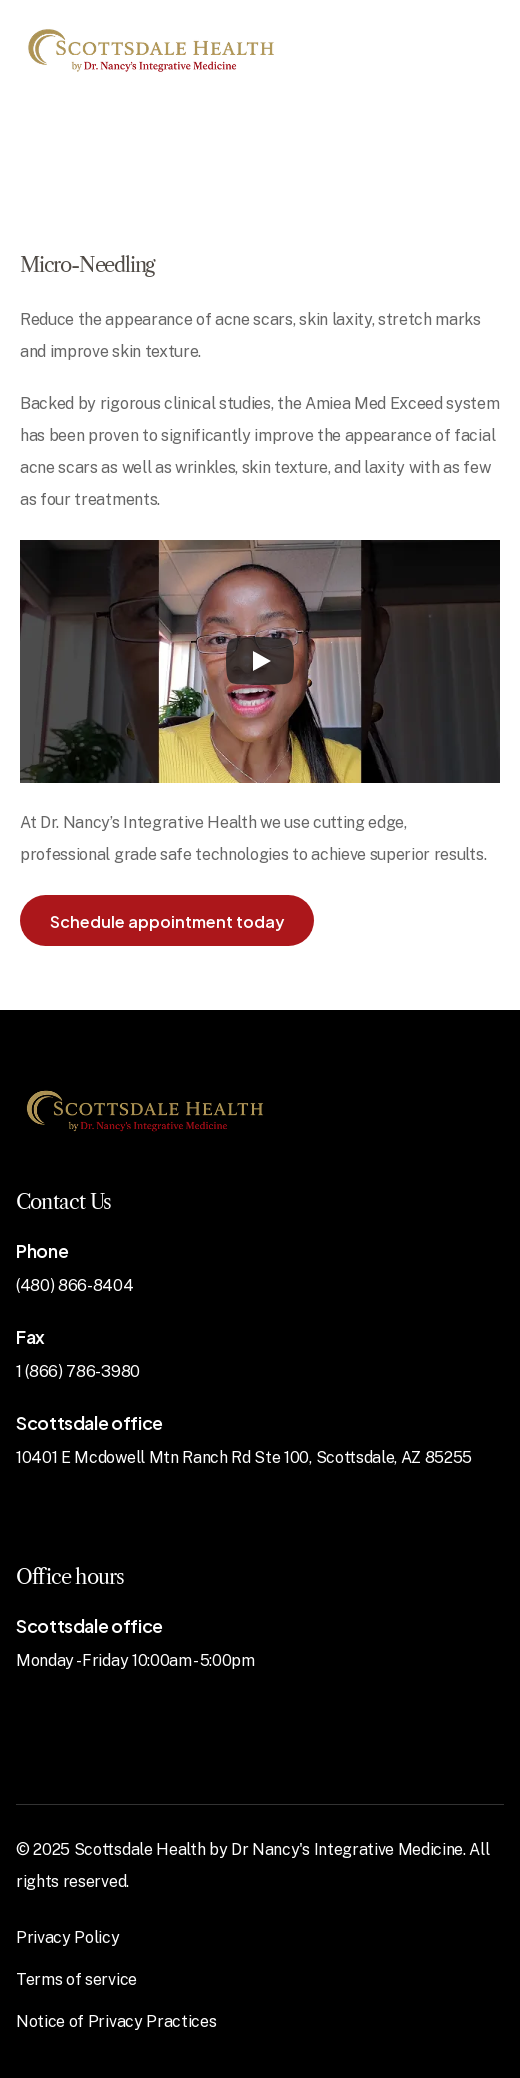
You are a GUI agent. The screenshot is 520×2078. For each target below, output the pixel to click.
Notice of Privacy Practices (116, 2021)
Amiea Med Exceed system (402, 403)
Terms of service (76, 1979)
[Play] (260, 661)
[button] (167, 920)
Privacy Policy (68, 1937)
